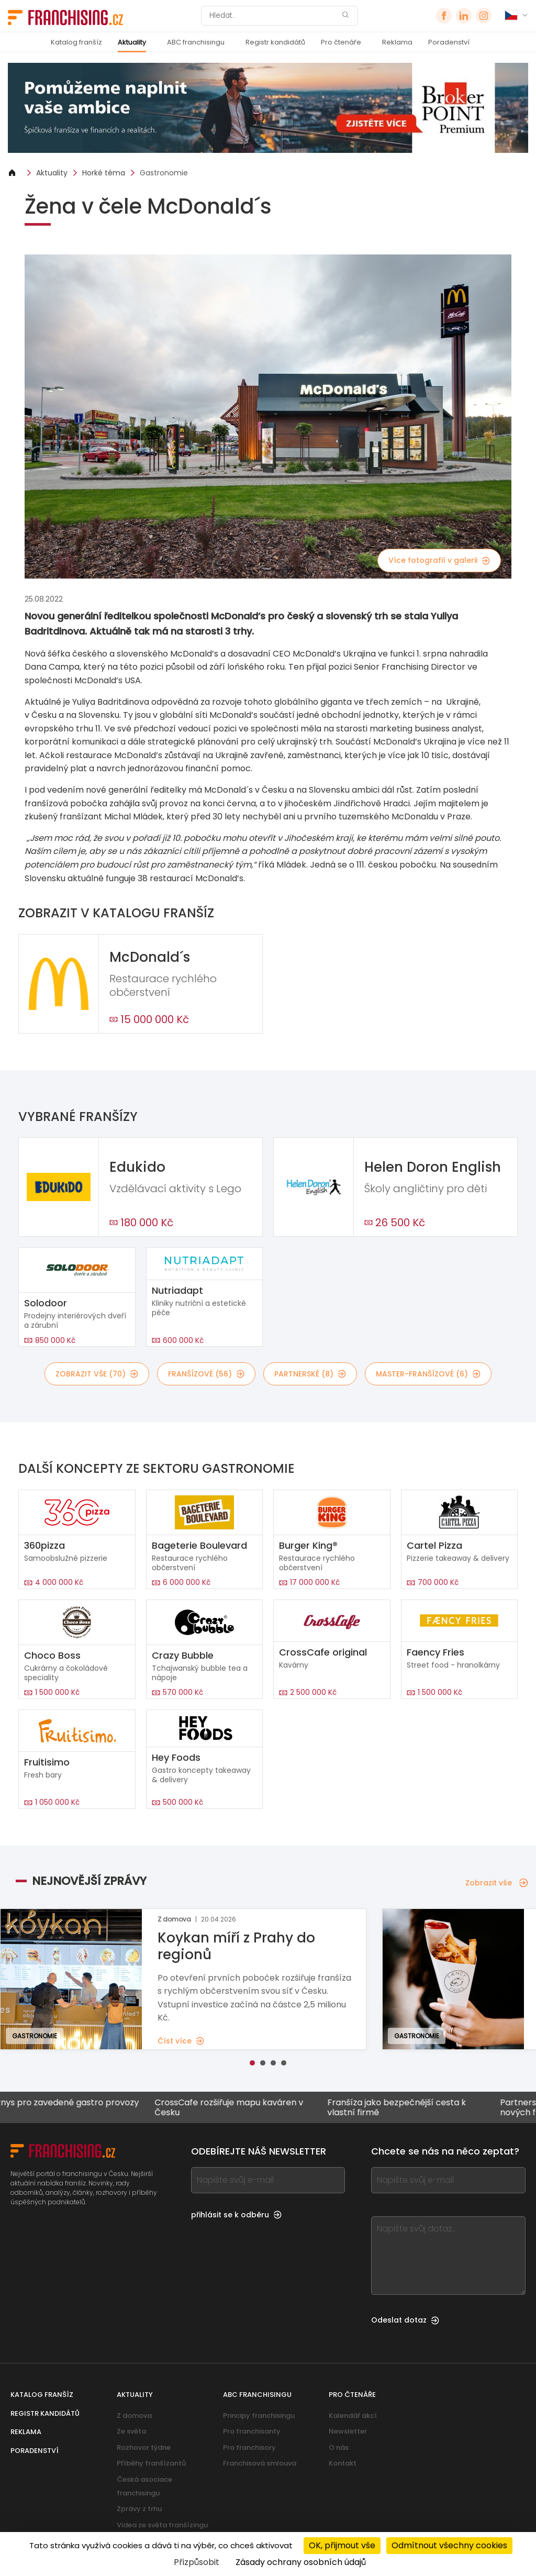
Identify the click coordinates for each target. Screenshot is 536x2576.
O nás (339, 2447)
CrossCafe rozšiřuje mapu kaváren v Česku (237, 2107)
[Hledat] (273, 16)
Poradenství (449, 42)
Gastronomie (164, 173)
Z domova (134, 2415)
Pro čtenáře (341, 42)
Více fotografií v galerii (439, 560)
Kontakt (342, 2463)
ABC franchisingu (196, 42)
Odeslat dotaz (405, 2320)
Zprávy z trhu (139, 2509)
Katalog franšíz (76, 42)
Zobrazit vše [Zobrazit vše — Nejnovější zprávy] (496, 1883)
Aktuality (132, 42)
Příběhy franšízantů (151, 2463)
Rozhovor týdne (144, 2447)
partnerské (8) (310, 1374)
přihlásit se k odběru (236, 2214)
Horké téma (103, 173)
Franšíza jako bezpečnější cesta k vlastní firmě (405, 2107)
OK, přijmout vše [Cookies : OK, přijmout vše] (342, 2545)
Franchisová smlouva (259, 2463)
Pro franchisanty (252, 2431)
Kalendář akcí (353, 2415)
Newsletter (348, 2431)
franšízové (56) (206, 1374)
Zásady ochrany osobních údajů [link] (301, 2562)
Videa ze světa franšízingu (162, 2525)
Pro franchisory (249, 2447)
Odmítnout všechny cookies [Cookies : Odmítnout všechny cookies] (449, 2545)
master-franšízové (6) (428, 1374)
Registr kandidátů (275, 42)
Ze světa (131, 2431)
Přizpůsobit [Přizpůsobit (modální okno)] (196, 2562)
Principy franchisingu (259, 2415)
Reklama (397, 42)
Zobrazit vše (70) (96, 1374)
